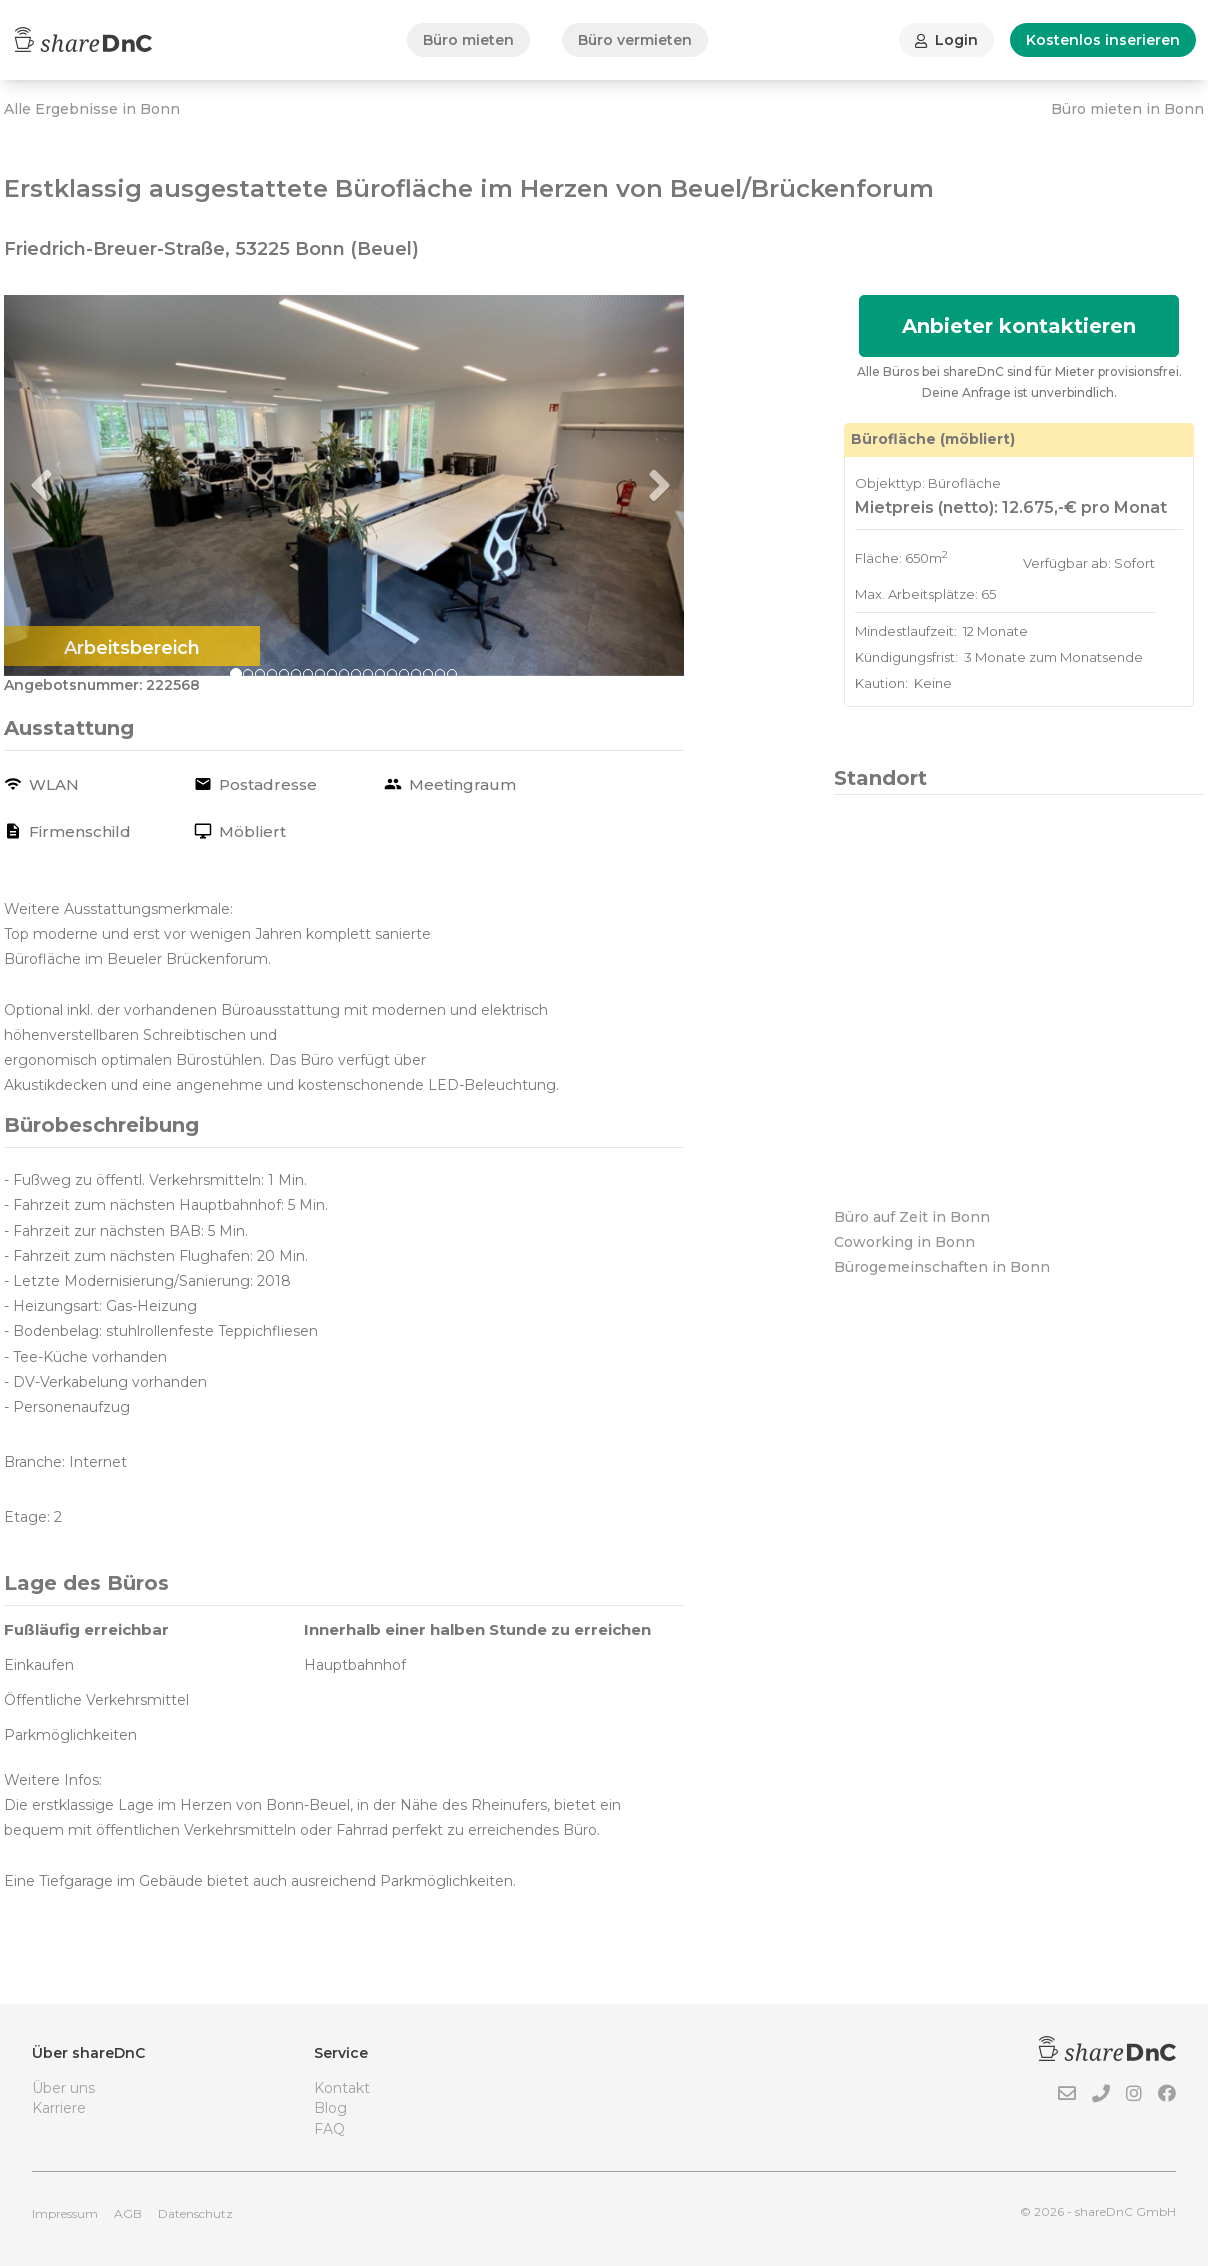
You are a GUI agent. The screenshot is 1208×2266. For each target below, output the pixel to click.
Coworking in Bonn (904, 1242)
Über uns (63, 2088)
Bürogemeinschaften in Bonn (942, 1267)
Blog (330, 2108)
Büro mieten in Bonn (1127, 109)
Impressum (65, 2213)
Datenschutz (195, 2213)
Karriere (59, 2108)
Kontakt (342, 2088)
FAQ (329, 2129)
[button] (55, 486)
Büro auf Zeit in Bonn (912, 1217)
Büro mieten (468, 40)
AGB (128, 2213)
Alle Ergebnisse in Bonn (92, 109)
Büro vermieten (635, 40)
